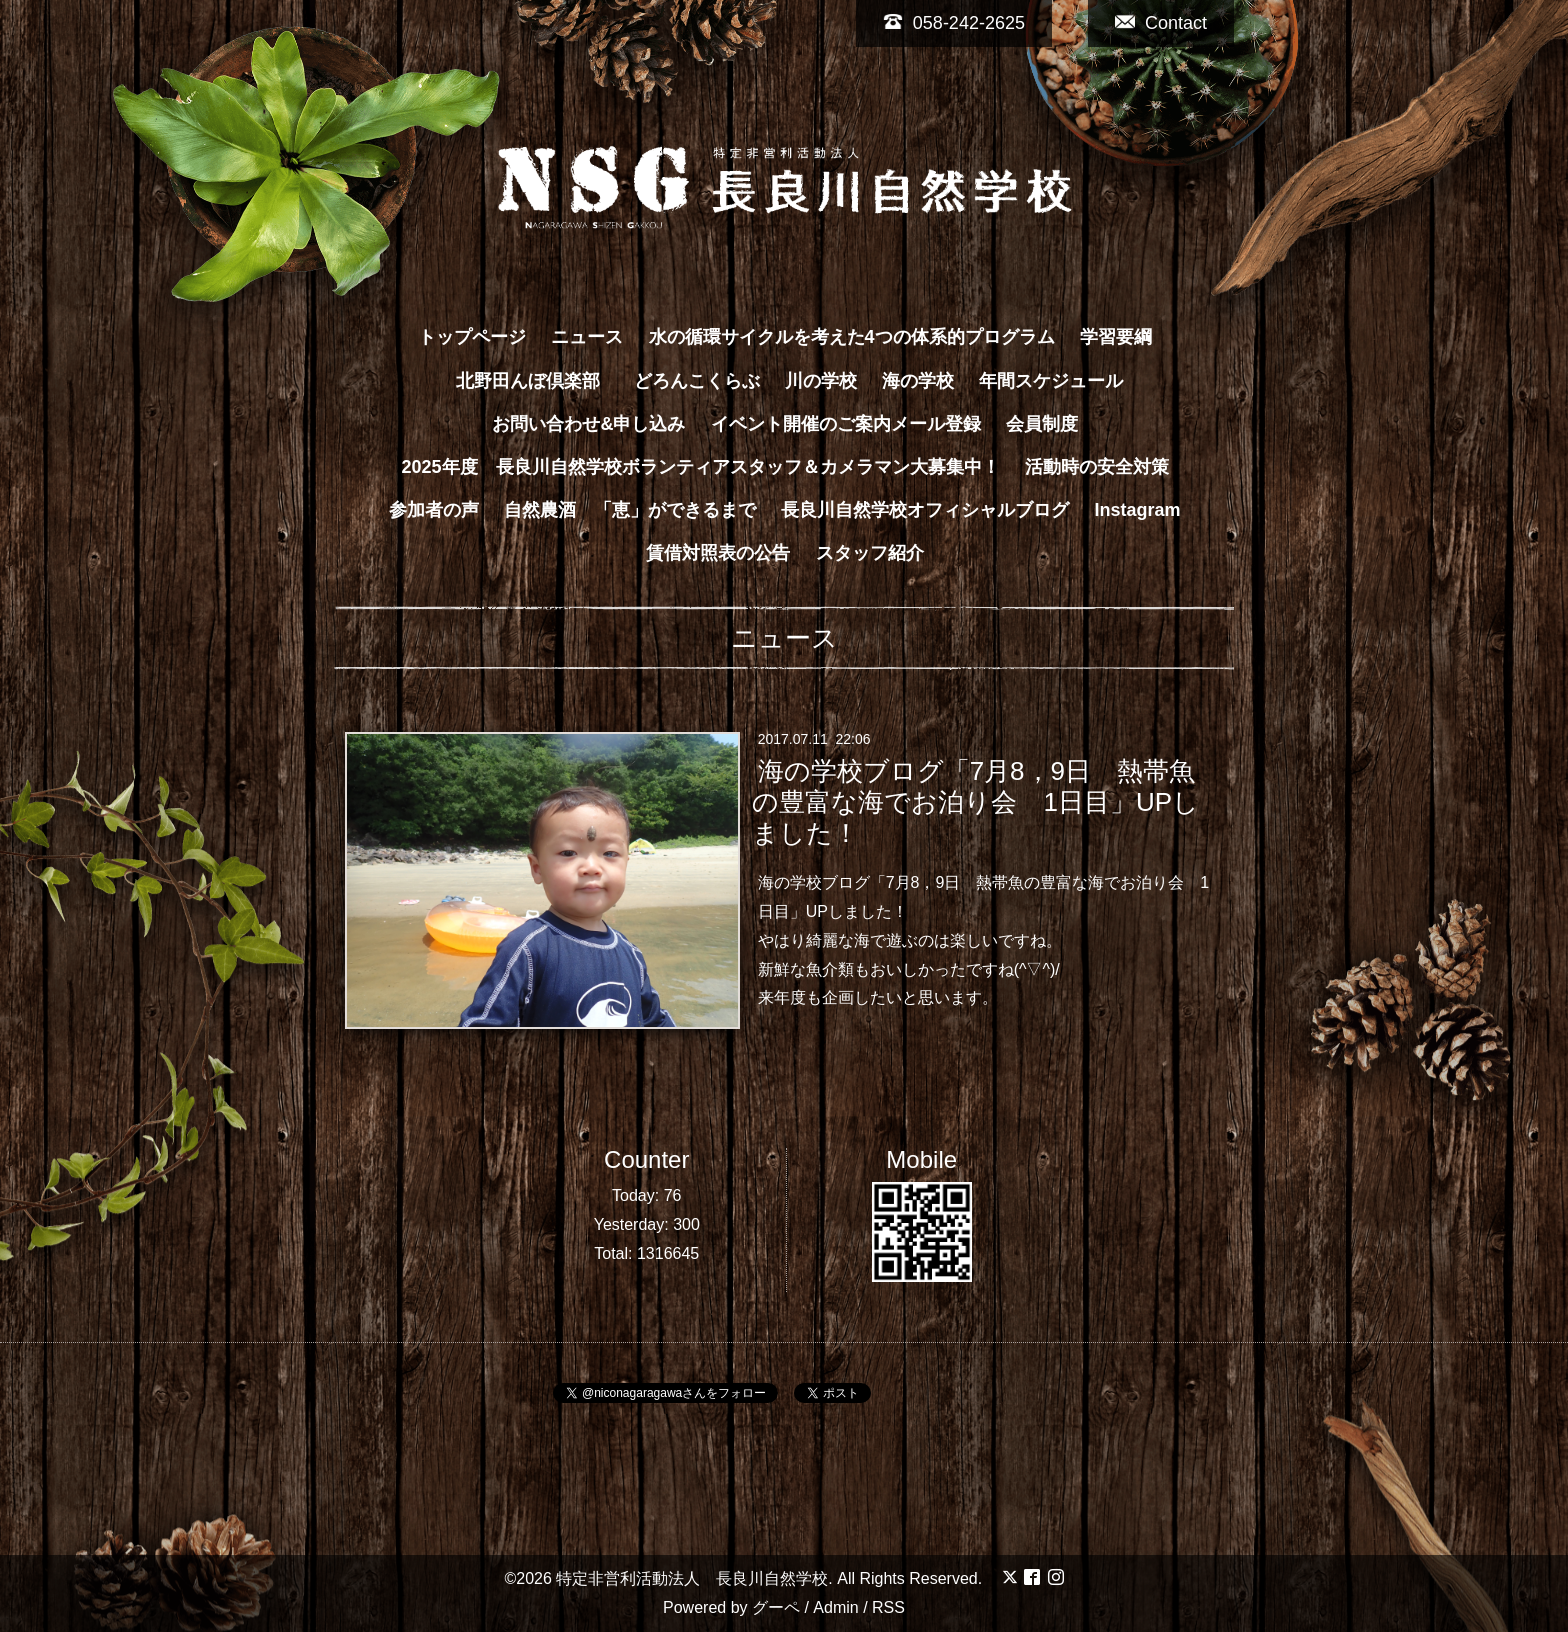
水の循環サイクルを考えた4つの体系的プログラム (852, 337)
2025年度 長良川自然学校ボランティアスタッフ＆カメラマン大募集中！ (700, 467)
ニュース (587, 337)
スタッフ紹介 (870, 553)
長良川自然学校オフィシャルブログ (925, 510)
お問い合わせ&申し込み (588, 424)
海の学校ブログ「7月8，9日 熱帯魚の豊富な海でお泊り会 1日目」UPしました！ (975, 802)
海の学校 (918, 381)
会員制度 (1042, 424)
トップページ (472, 337)
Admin (835, 1607)
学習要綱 (1116, 337)
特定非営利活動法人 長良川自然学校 (692, 1578)
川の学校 (821, 381)
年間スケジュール (1051, 381)
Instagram (1138, 510)
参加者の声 (434, 510)
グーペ (776, 1607)
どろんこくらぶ (697, 381)
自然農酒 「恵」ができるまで (630, 510)
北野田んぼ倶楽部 (537, 381)
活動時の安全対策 (1097, 467)
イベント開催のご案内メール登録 (846, 424)
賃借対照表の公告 (718, 553)
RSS (888, 1607)
